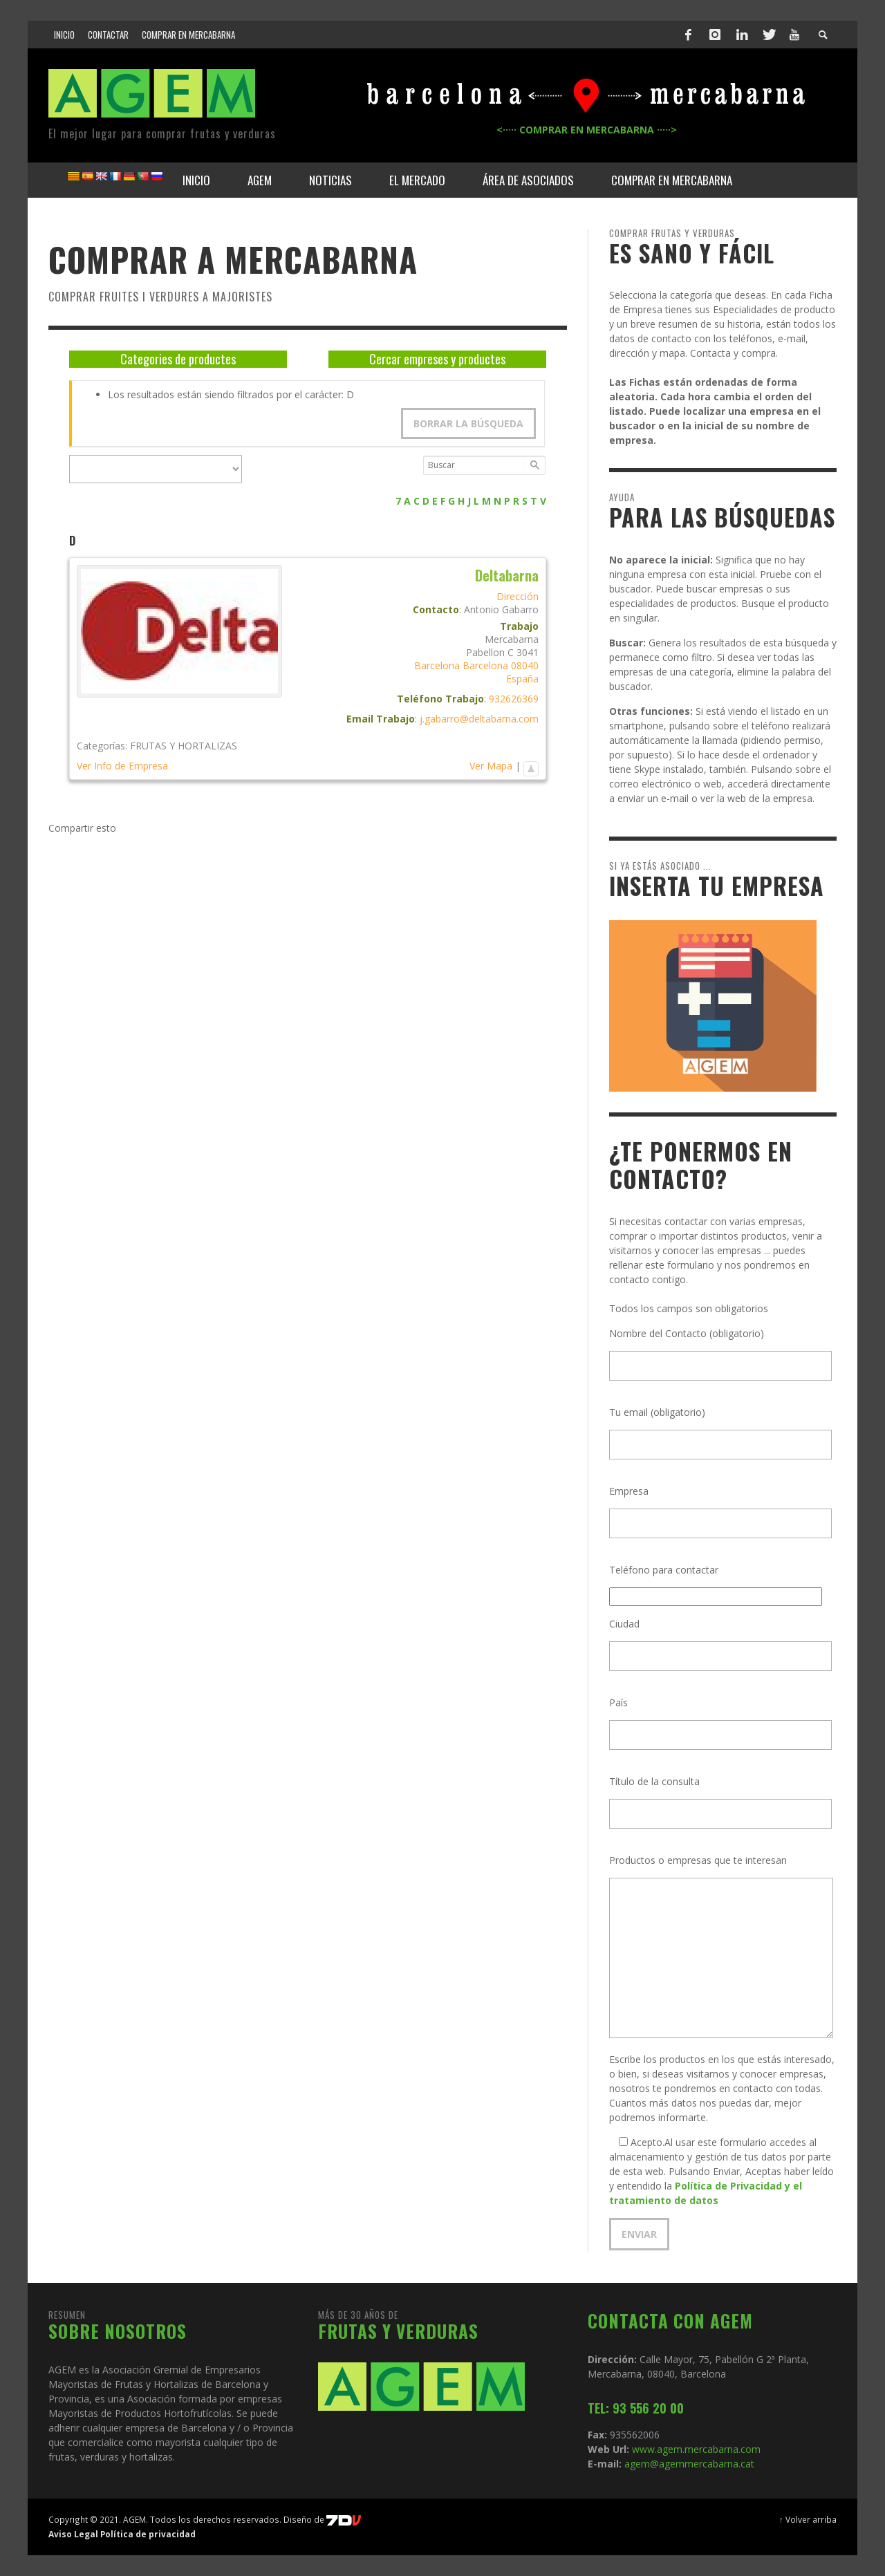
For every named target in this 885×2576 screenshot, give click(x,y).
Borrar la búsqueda (468, 423)
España (522, 678)
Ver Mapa (490, 765)
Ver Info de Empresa (122, 765)
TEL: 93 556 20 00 (636, 2408)
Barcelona (437, 665)
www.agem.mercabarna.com (696, 2449)
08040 (525, 665)
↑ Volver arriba (808, 2519)
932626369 (514, 698)
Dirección (517, 596)
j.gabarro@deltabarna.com (479, 718)
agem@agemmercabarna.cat (688, 2463)
